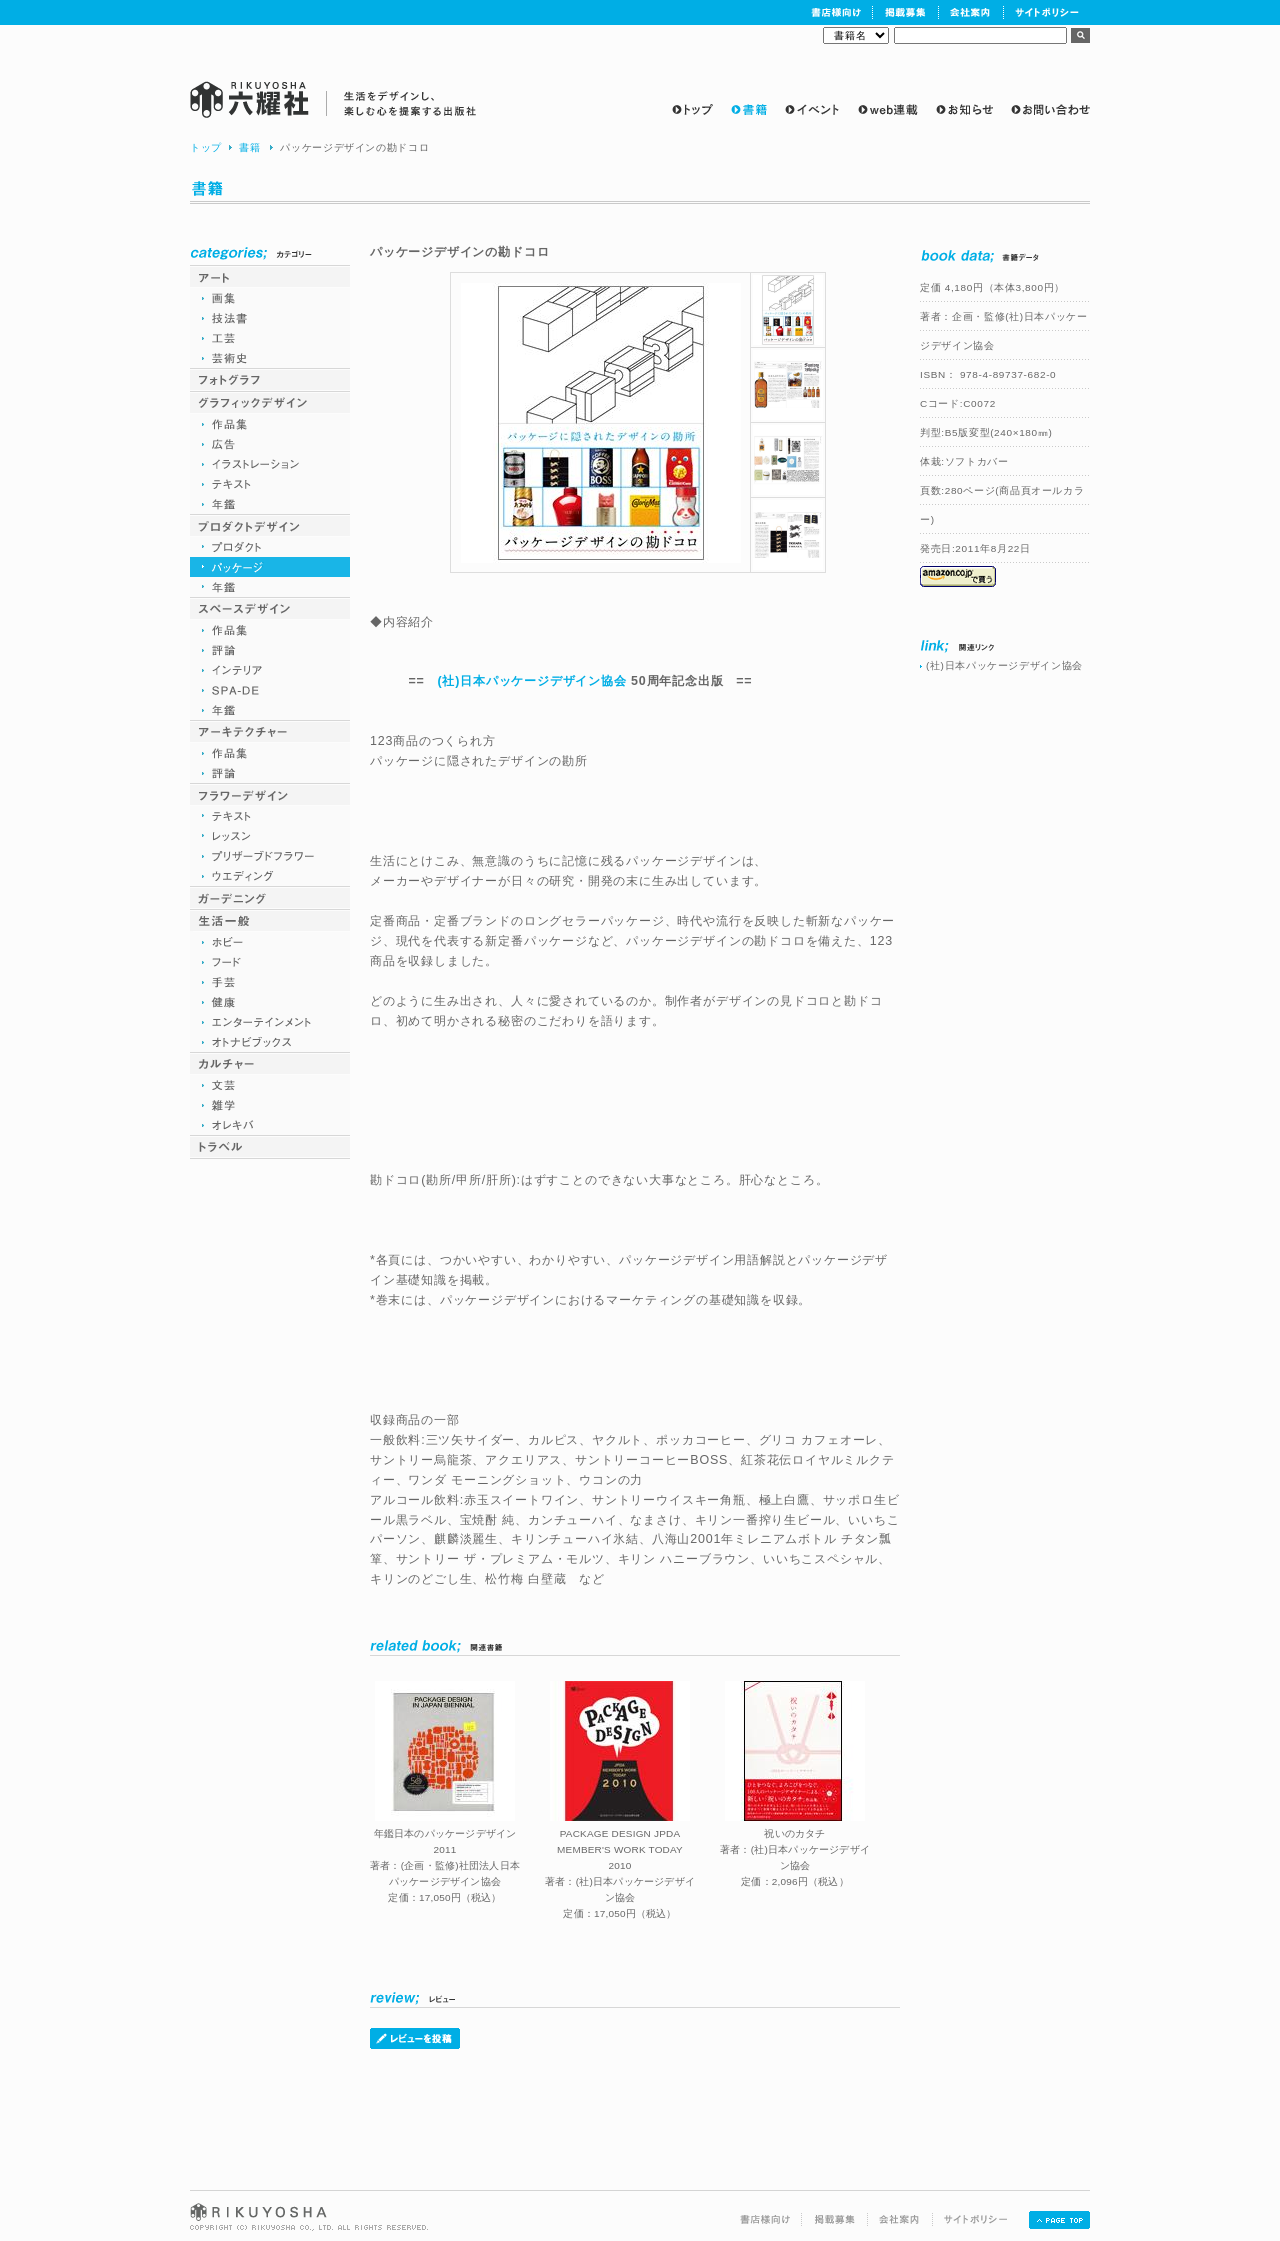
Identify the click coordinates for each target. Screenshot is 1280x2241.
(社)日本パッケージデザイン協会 (531, 681)
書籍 (249, 147)
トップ (206, 147)
